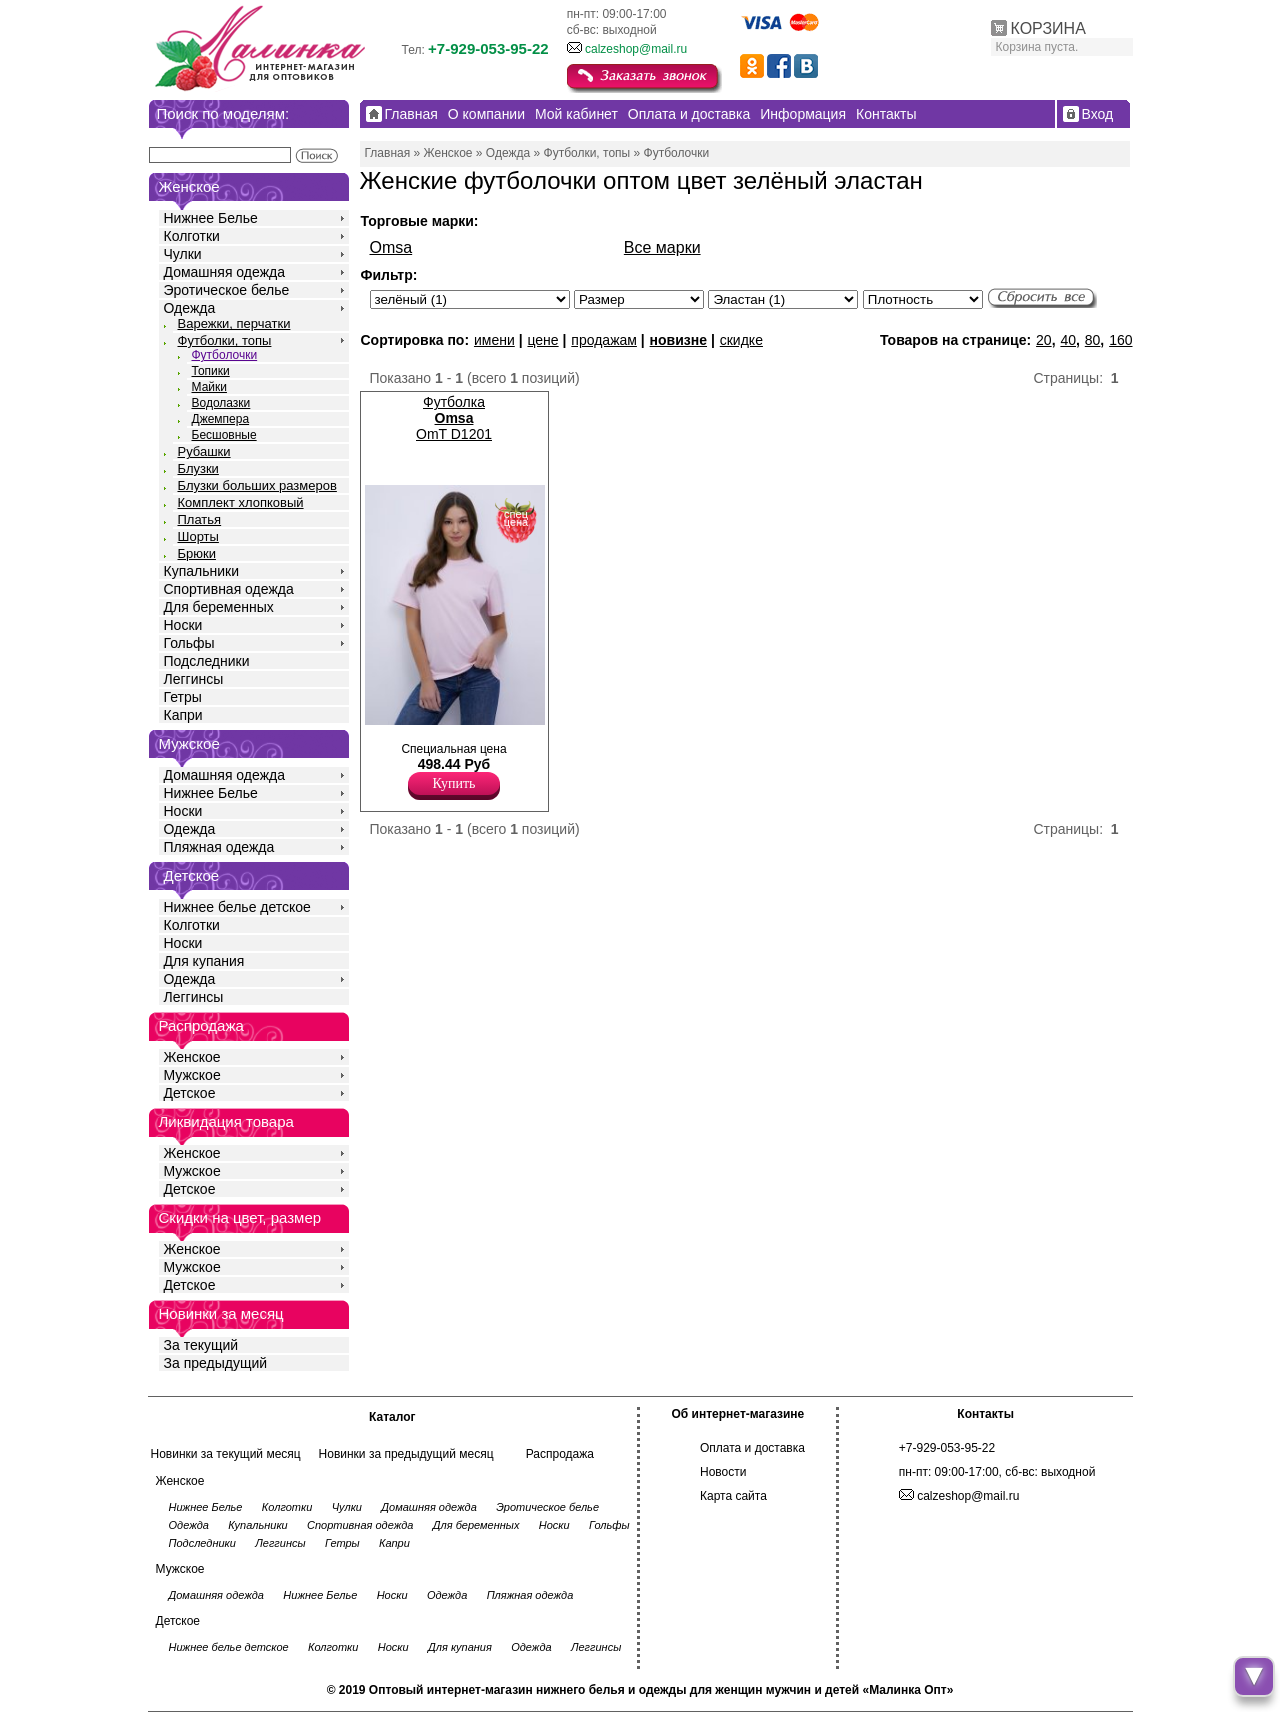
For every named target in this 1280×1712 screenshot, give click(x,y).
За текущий (201, 1345)
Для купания (204, 961)
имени (494, 340)
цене (542, 340)
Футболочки (225, 355)
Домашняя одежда (224, 272)
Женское (192, 1057)
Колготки (192, 236)
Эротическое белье (227, 290)
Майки (209, 387)
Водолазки (221, 403)
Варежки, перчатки (234, 323)
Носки (183, 625)
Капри (183, 715)
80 (1093, 340)
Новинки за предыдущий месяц (406, 1454)
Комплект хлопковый (241, 502)
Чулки (183, 254)
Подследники (207, 661)
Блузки (198, 468)
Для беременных (219, 607)
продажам (604, 340)
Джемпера (221, 419)
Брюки (197, 553)
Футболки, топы (225, 340)
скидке (741, 340)
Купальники (201, 571)
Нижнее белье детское (237, 907)
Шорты (198, 536)
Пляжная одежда (219, 847)
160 (1120, 340)
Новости (723, 1472)
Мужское (192, 1075)
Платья (200, 519)
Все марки (662, 247)
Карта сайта (733, 1496)
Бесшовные (224, 435)
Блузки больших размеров (257, 485)
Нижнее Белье (211, 218)
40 (1068, 340)
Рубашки (204, 451)
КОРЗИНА (1048, 28)
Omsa (391, 247)
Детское (192, 875)
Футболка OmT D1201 (454, 418)
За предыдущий (216, 1363)
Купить (454, 783)
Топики (211, 371)
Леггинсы (194, 679)
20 (1044, 340)
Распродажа (560, 1454)
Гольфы (189, 643)
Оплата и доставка (752, 1448)
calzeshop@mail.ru (636, 49)
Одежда (190, 308)
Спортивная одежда (229, 589)
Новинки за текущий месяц (226, 1454)
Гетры (183, 697)
